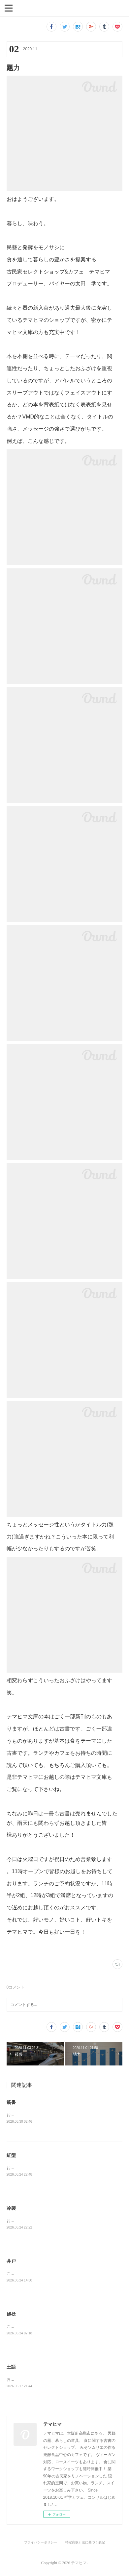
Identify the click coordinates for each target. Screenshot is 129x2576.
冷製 (11, 2209)
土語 (11, 2369)
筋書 (11, 2102)
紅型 (11, 2155)
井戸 (11, 2262)
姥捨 (11, 2316)
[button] (9, 8)
